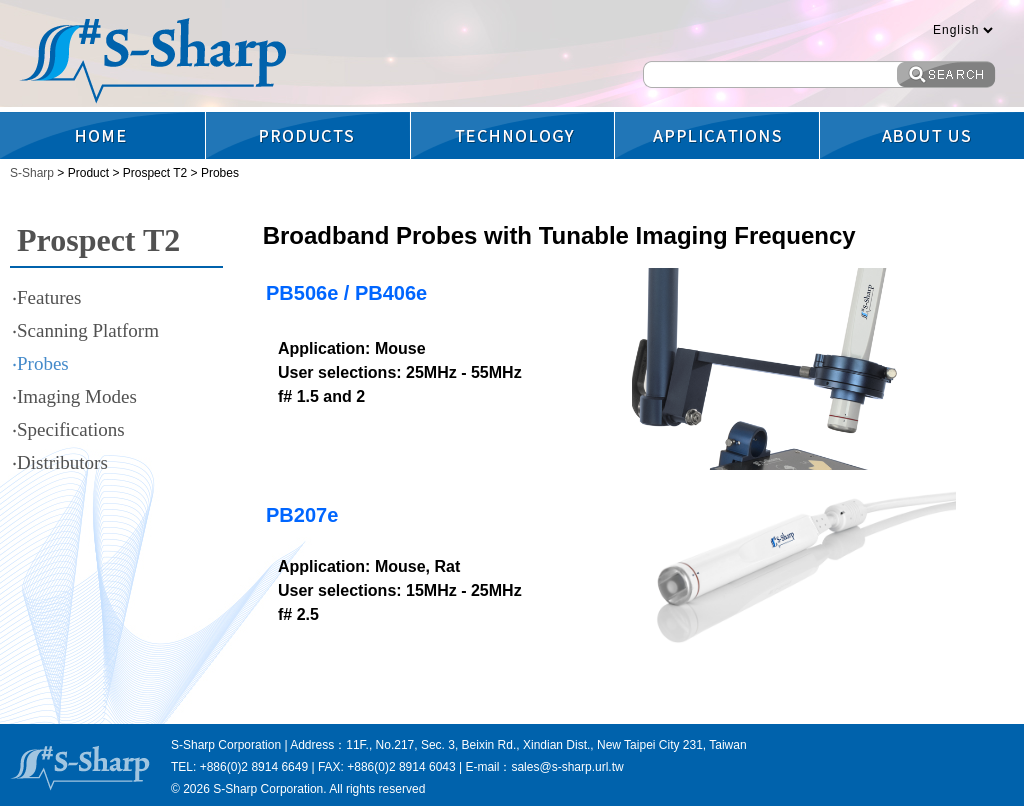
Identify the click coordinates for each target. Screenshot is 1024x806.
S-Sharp (33, 173)
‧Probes (40, 363)
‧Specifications (68, 429)
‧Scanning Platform (85, 330)
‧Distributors (60, 462)
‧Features (46, 297)
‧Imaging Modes (74, 396)
